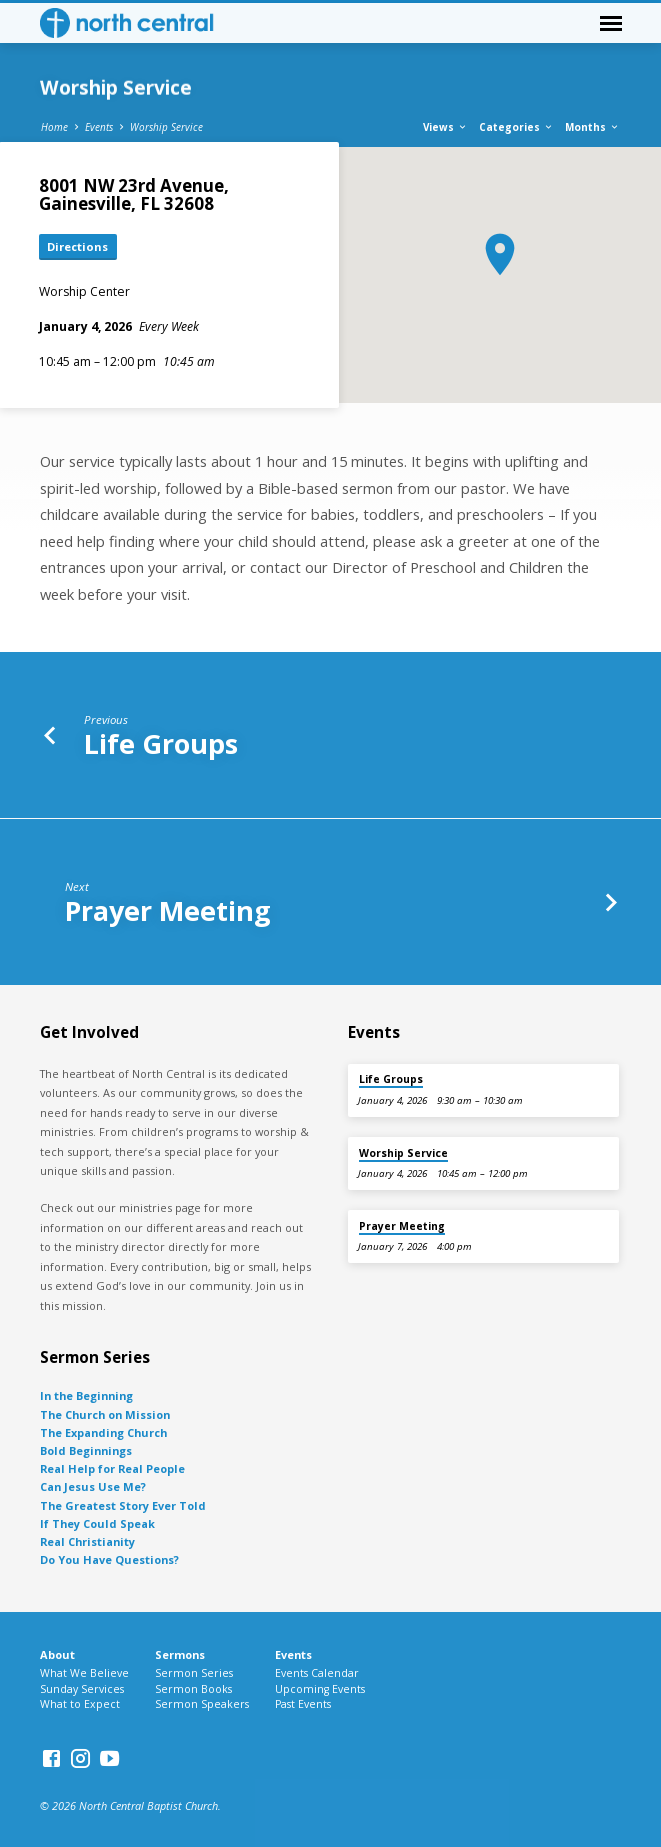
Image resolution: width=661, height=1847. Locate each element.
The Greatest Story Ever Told (123, 1505)
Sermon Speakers (202, 1704)
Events (99, 127)
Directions (77, 246)
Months (592, 127)
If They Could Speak (97, 1523)
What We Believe (84, 1673)
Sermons (180, 1654)
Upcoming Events (320, 1689)
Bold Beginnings (86, 1450)
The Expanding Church (103, 1432)
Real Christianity (87, 1541)
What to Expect (80, 1704)
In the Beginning (86, 1395)
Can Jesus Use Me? (93, 1486)
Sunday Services (82, 1689)
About (57, 1654)
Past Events (303, 1704)
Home (54, 127)
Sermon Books (193, 1689)
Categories (516, 127)
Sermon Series (194, 1673)
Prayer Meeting (168, 910)
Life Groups (161, 743)
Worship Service (166, 127)
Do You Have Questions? (109, 1559)
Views (445, 127)
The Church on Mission (105, 1414)
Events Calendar (317, 1673)
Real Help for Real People (112, 1468)
